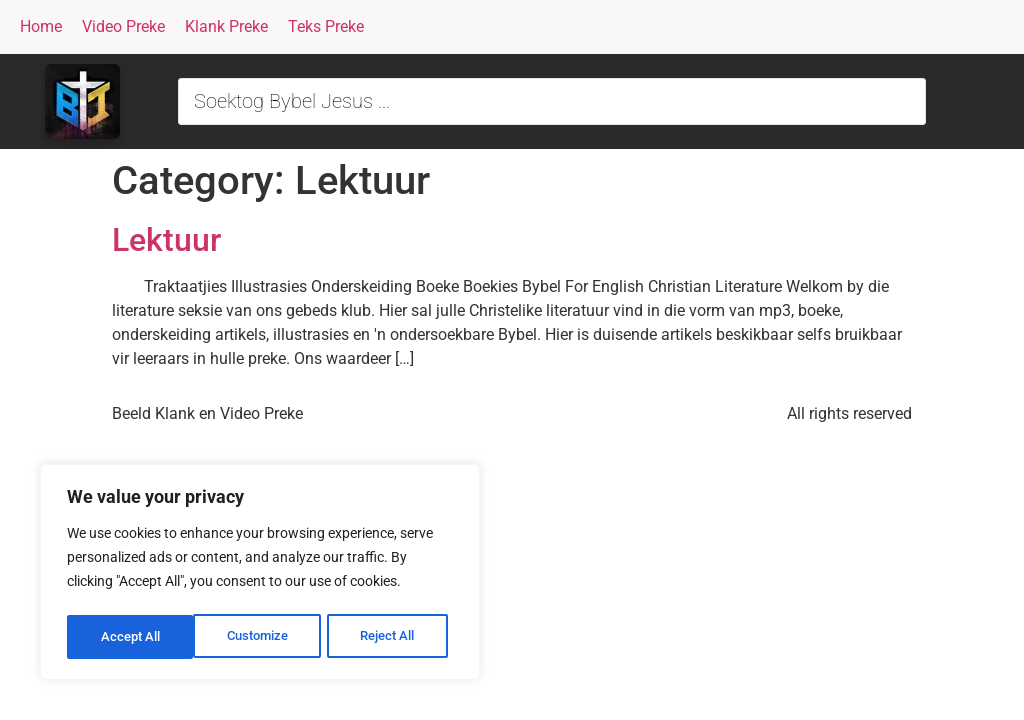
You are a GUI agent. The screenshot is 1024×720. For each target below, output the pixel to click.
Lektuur (166, 240)
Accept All (392, 637)
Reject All (262, 637)
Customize (131, 637)
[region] (260, 575)
